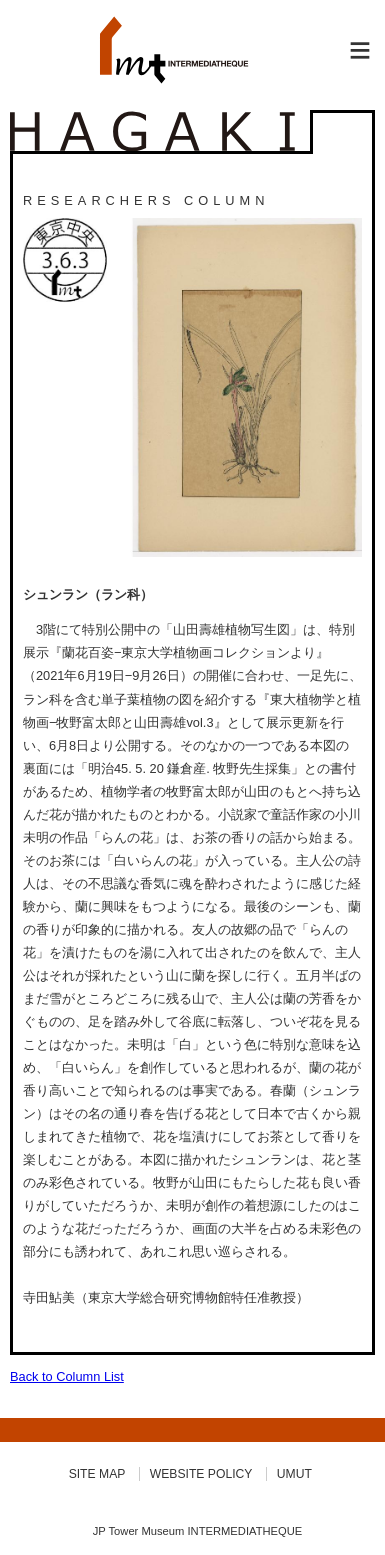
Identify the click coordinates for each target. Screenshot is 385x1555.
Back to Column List (67, 1376)
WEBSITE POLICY (201, 1474)
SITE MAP (97, 1474)
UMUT (294, 1474)
